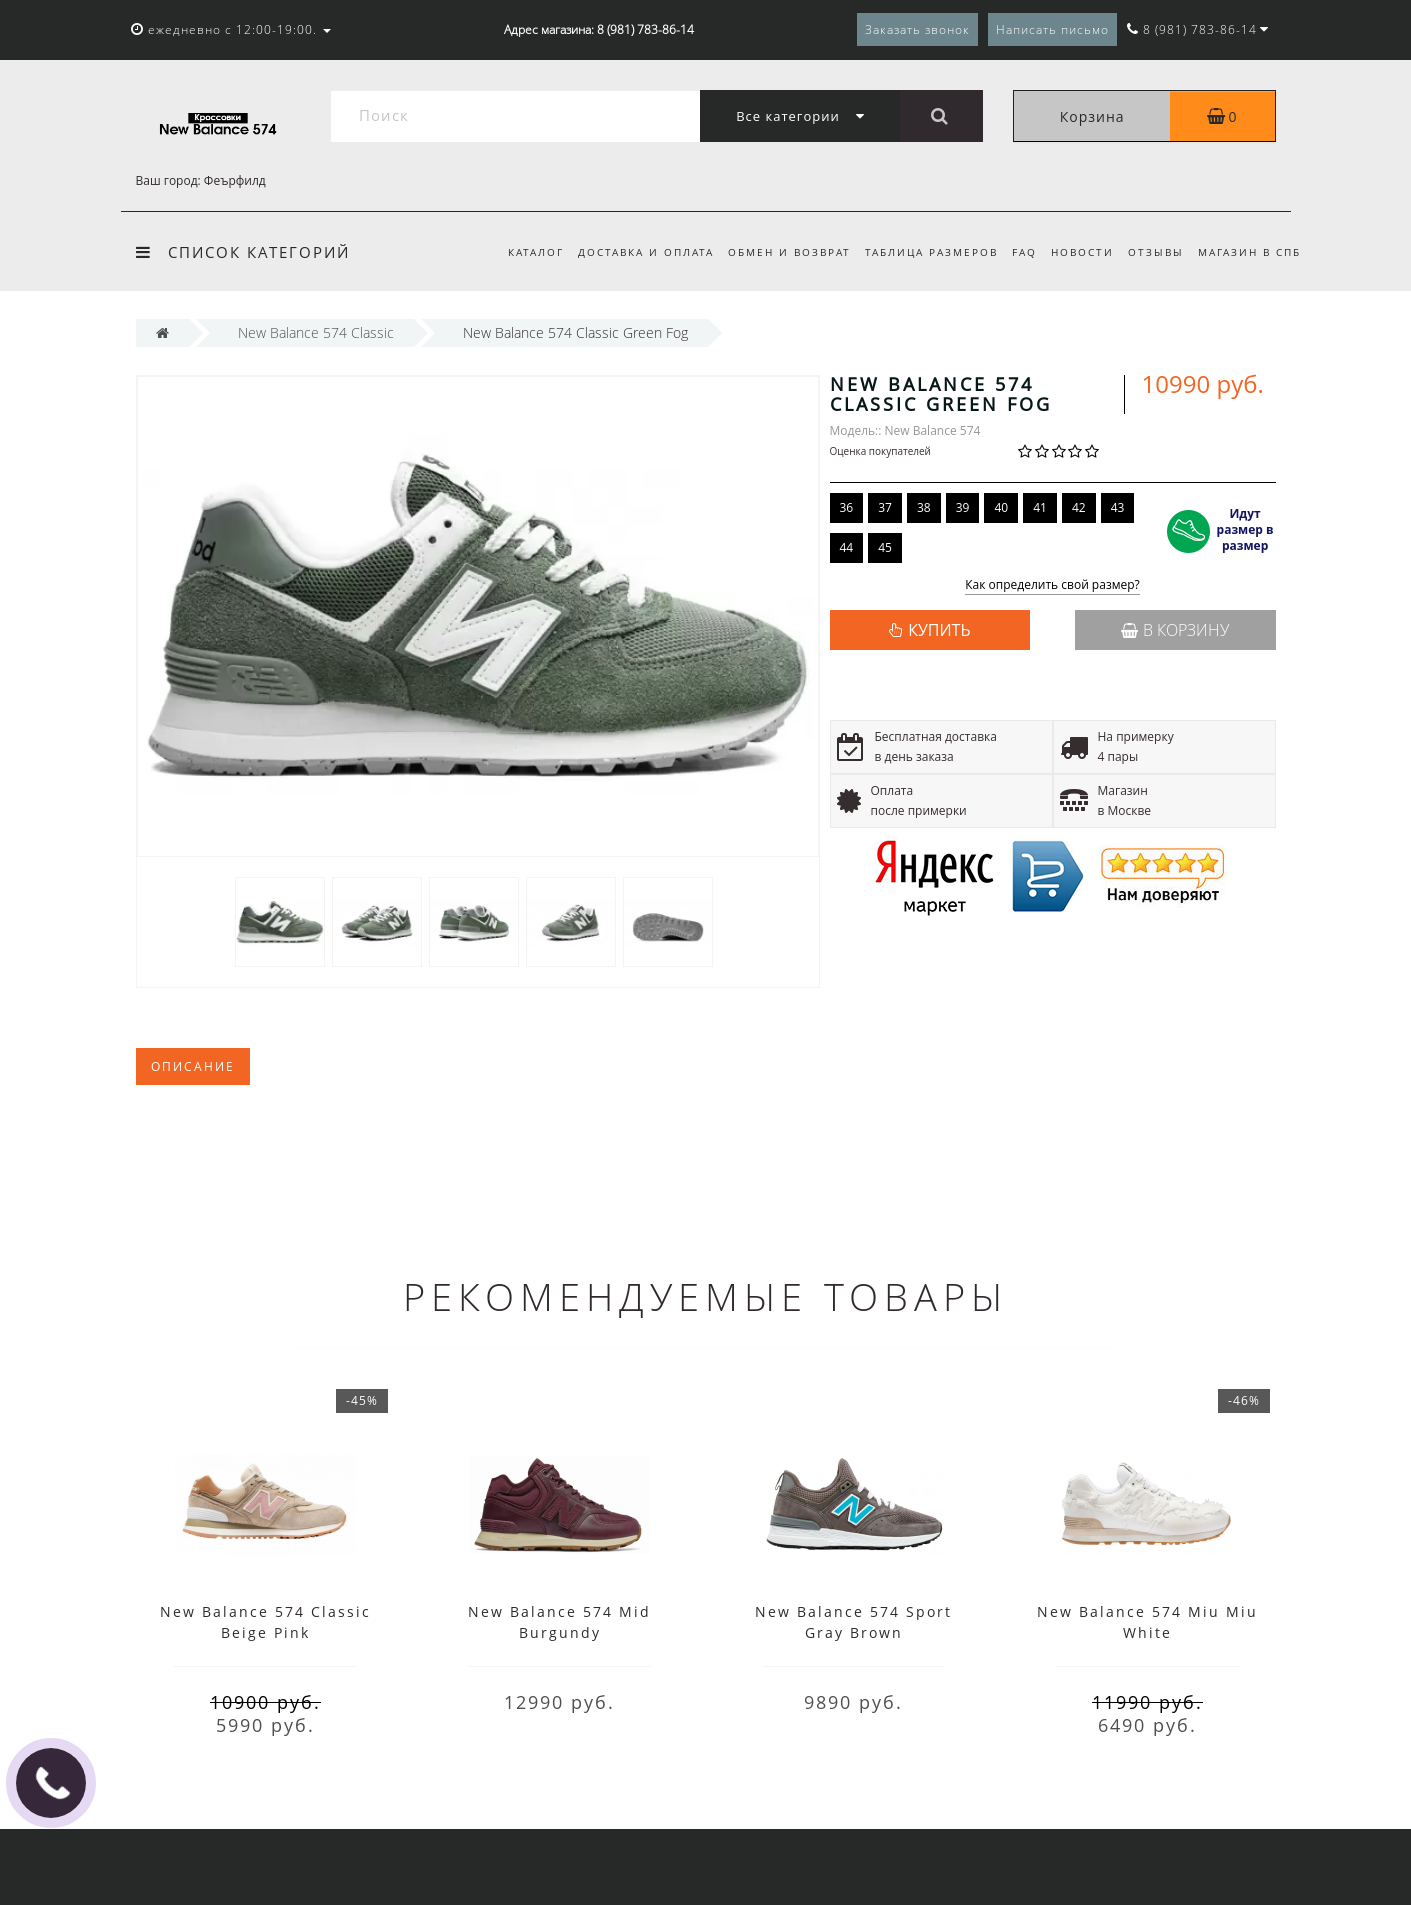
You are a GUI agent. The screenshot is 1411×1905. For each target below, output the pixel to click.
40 (1001, 507)
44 (847, 547)
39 (963, 507)
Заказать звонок (917, 29)
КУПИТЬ (939, 630)
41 (1040, 507)
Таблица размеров (919, 252)
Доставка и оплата (627, 252)
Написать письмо (1052, 29)
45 (885, 547)
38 (924, 507)
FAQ (1015, 252)
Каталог (514, 252)
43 (1118, 507)
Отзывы (1153, 252)
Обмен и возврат (773, 252)
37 (885, 507)
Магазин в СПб (1249, 252)
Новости (1076, 252)
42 (1079, 507)
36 (847, 507)
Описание (193, 1066)
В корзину (1175, 630)
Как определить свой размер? (1052, 585)
